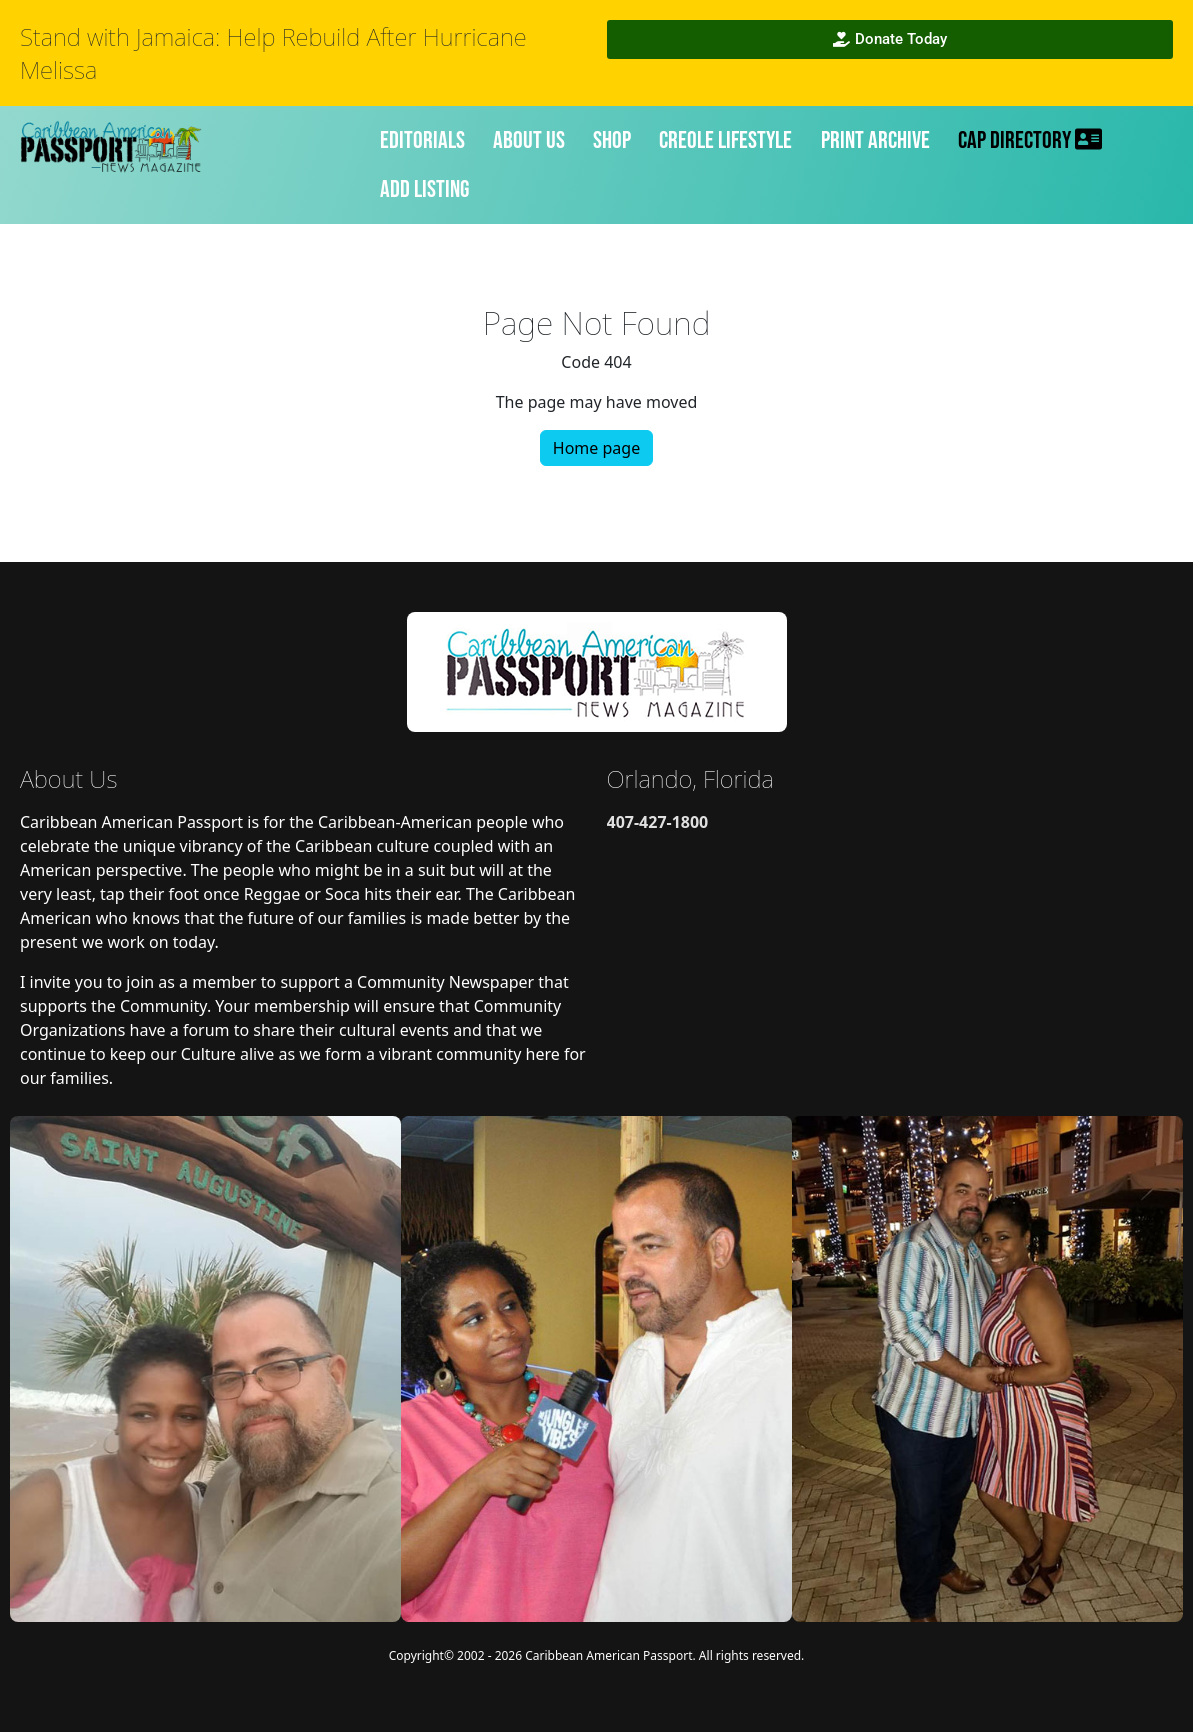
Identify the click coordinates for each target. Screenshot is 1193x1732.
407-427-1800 (658, 822)
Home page (596, 448)
